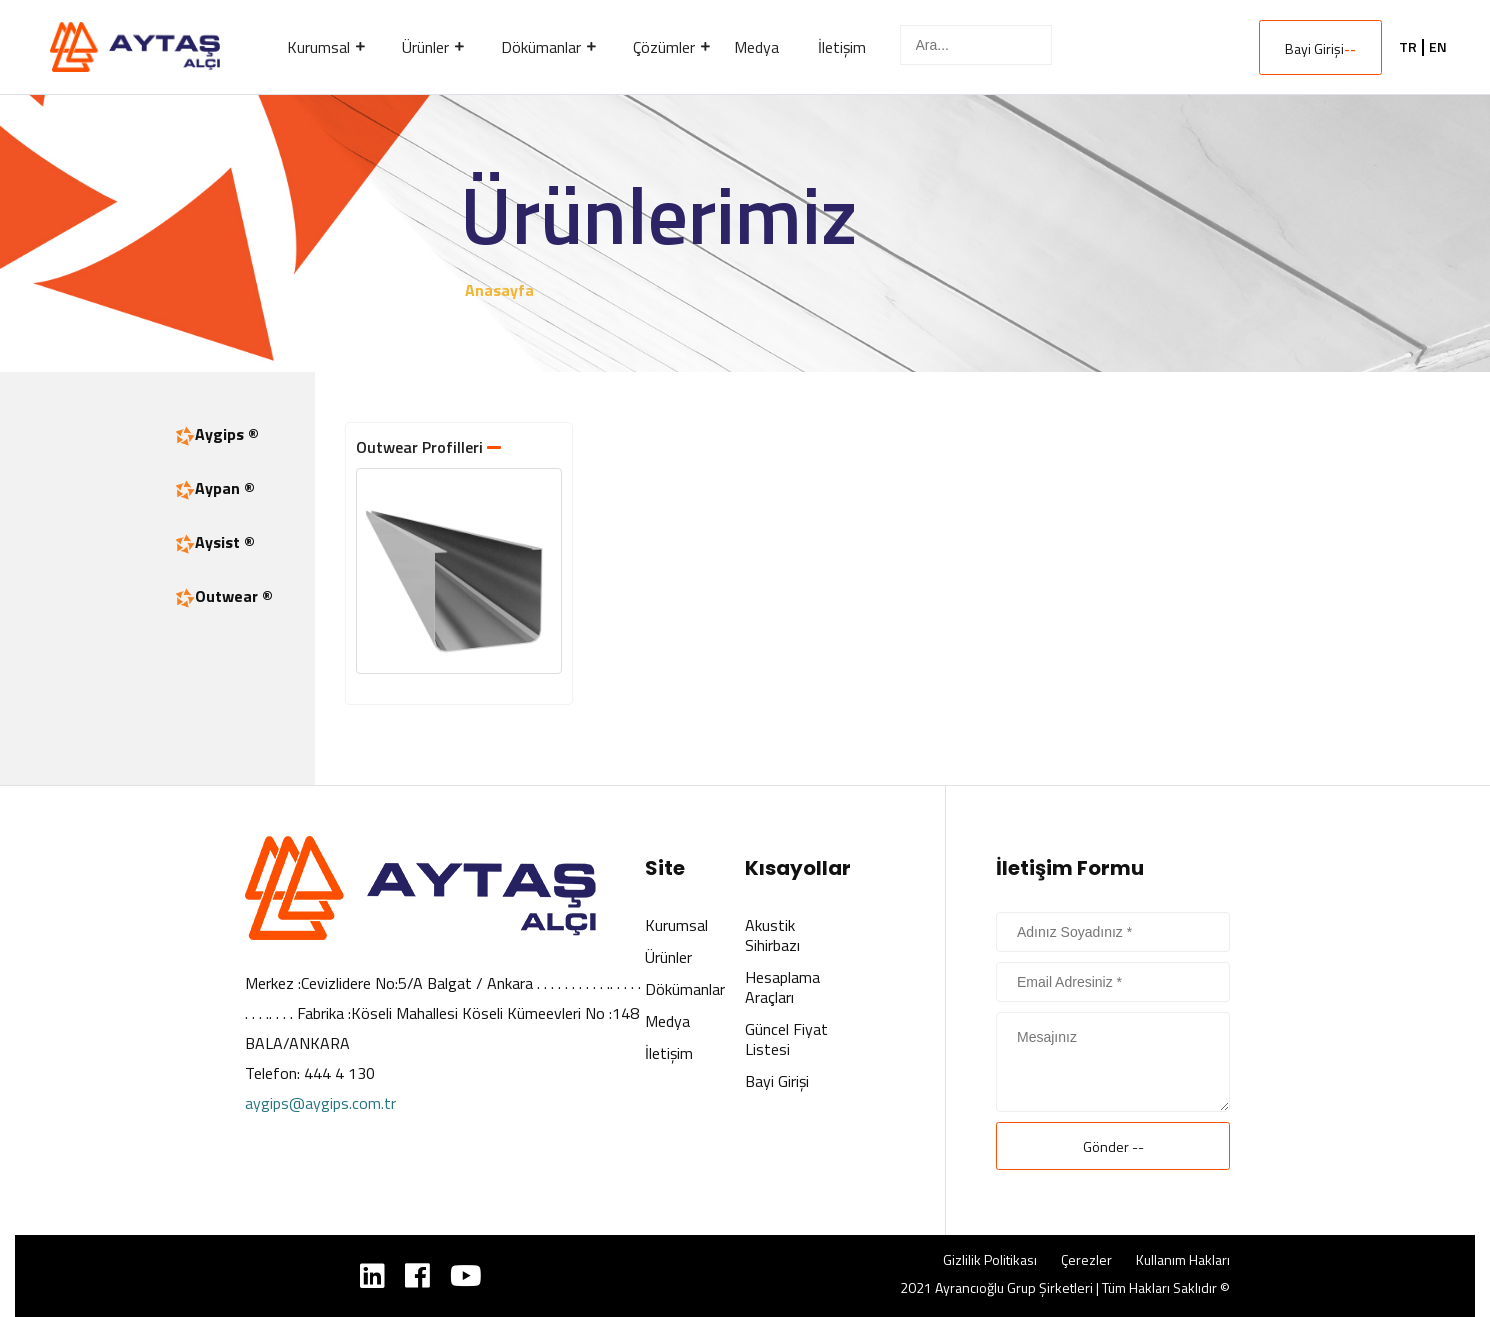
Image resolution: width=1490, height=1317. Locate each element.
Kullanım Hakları (1183, 1260)
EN (1438, 47)
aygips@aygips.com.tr (320, 1103)
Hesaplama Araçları (782, 987)
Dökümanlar (685, 989)
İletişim (669, 1053)
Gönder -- (1113, 1146)
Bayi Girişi (1320, 48)
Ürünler (668, 957)
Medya (667, 1021)
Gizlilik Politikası (990, 1260)
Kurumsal (676, 925)
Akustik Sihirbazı (772, 935)
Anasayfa (499, 290)
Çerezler (1086, 1260)
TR (1408, 47)
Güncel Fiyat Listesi (786, 1039)
